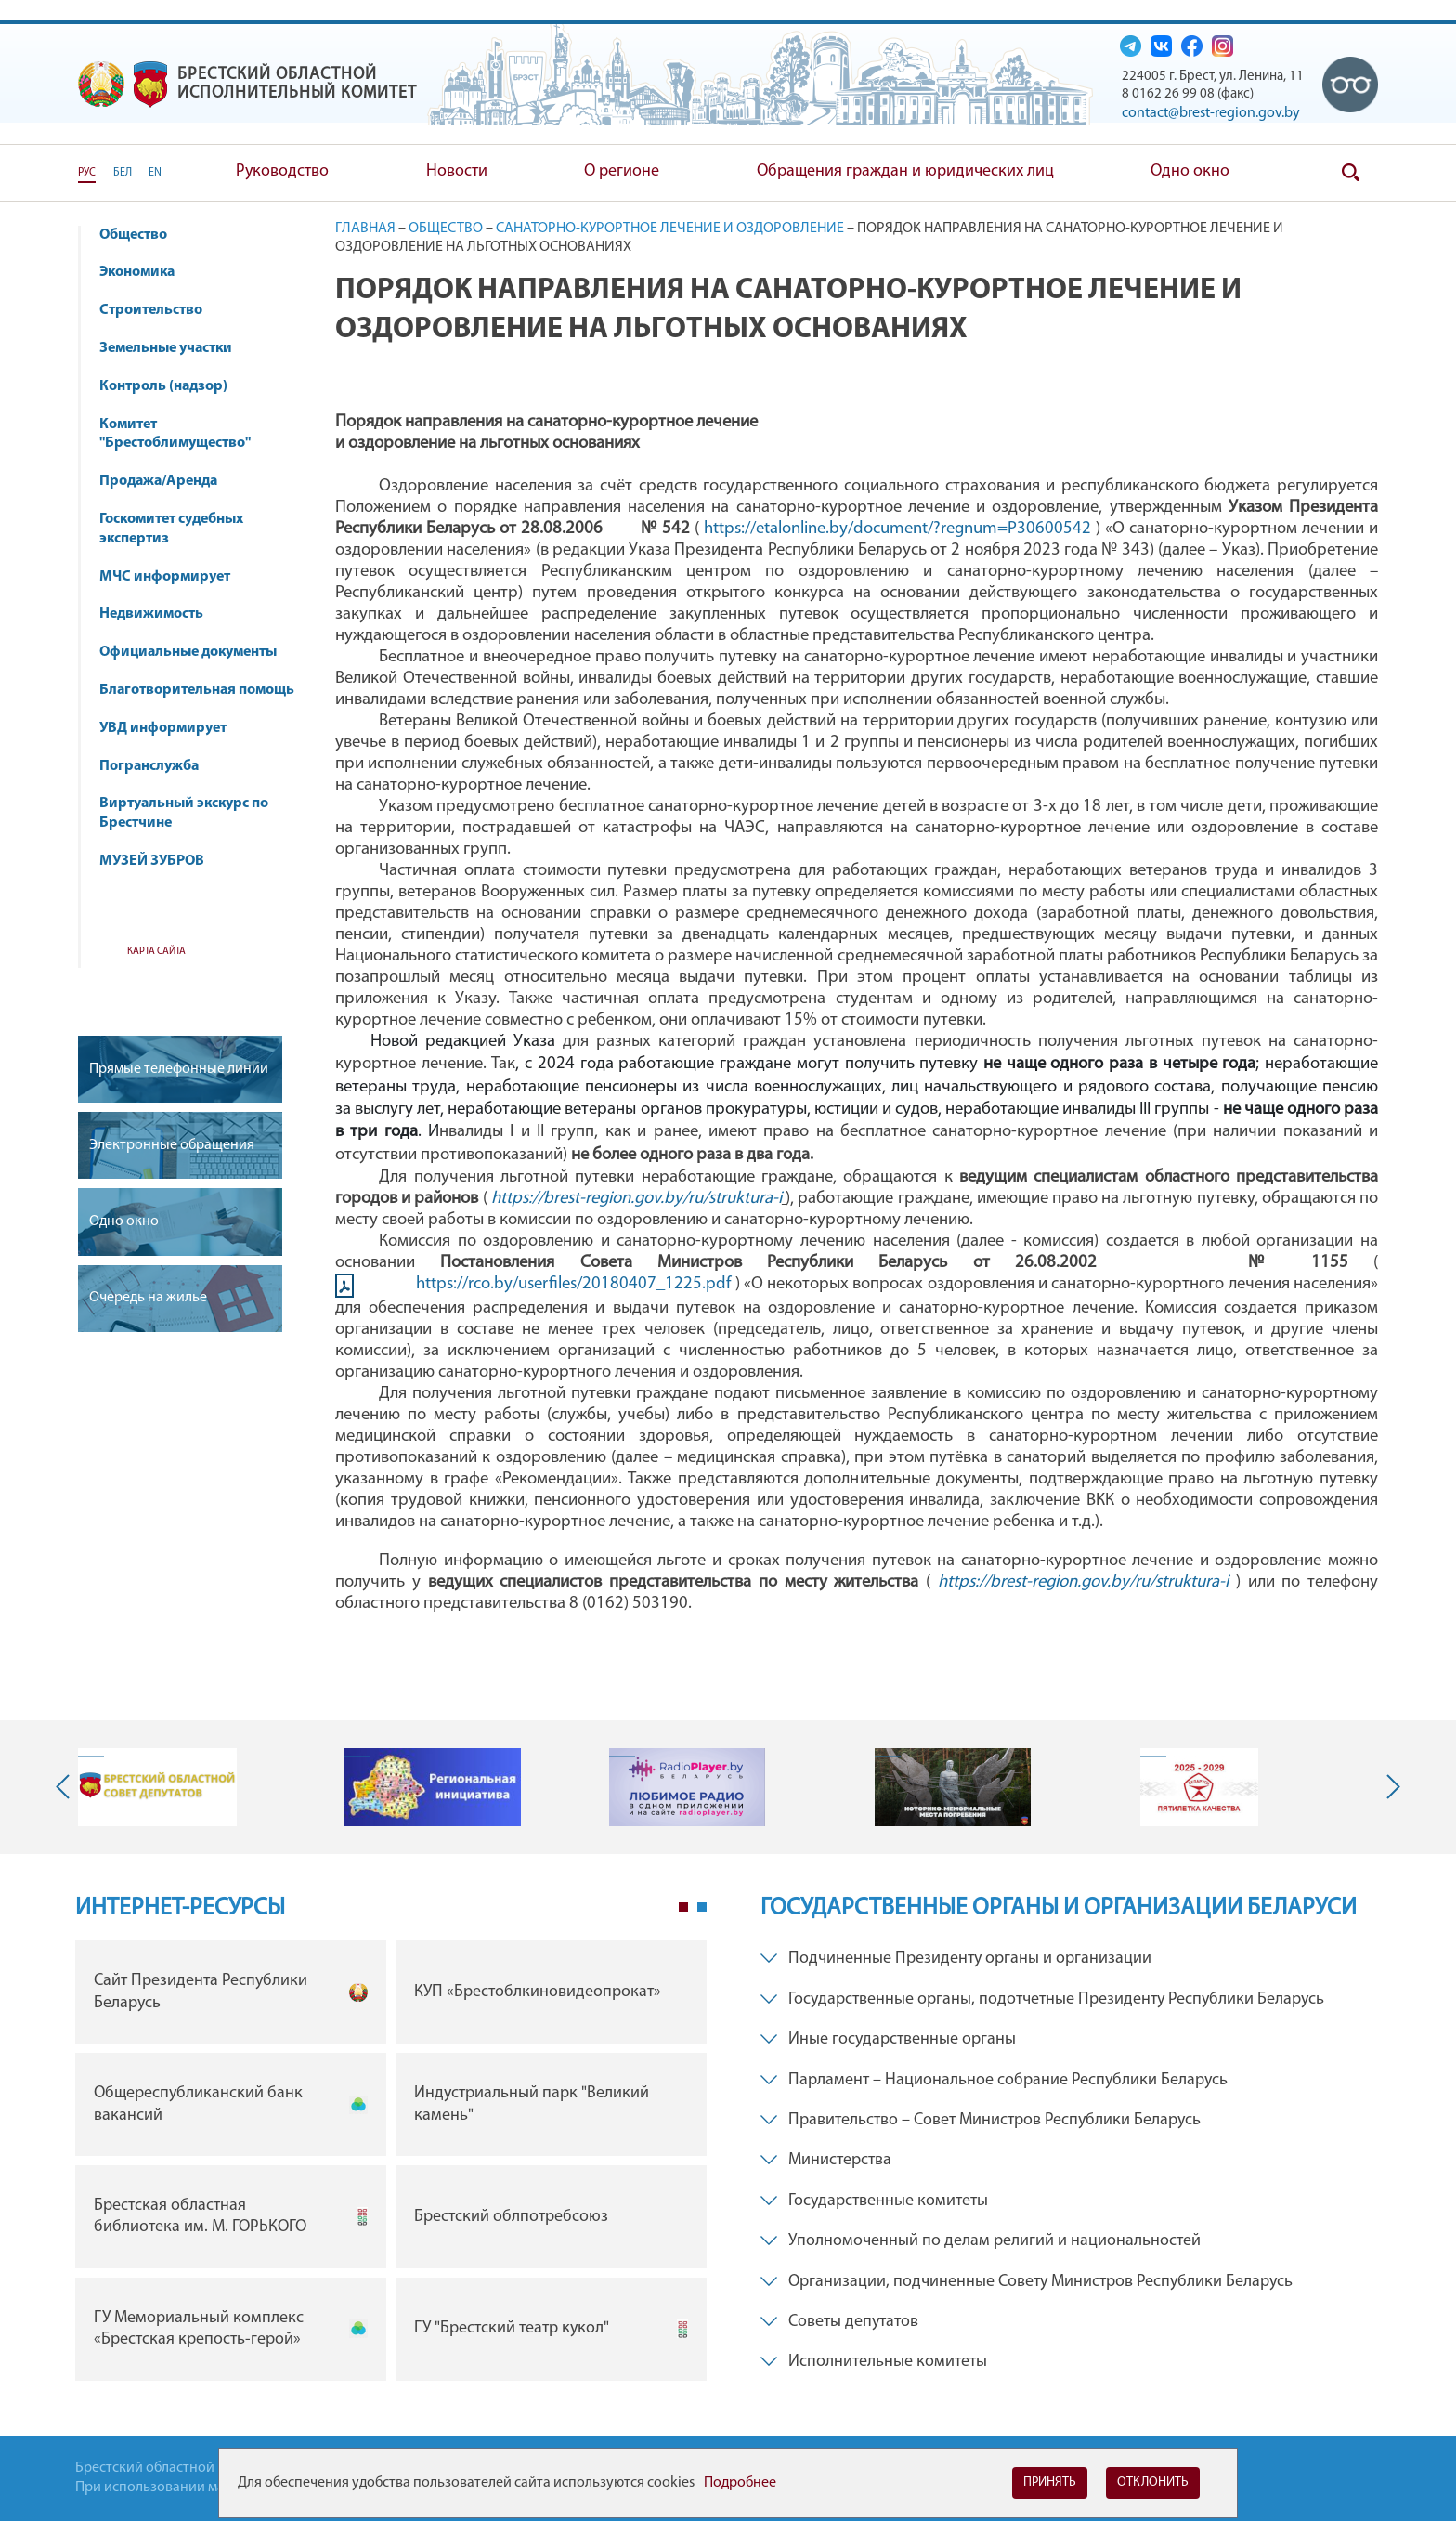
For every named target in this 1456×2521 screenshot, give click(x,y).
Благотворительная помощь (196, 690)
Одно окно (1189, 171)
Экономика (145, 272)
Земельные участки (165, 348)
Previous (67, 1787)
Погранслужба (149, 766)
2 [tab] (702, 1907)
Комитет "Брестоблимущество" (183, 434)
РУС (87, 172)
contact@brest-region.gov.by (1211, 113)
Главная (365, 228)
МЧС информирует (173, 576)
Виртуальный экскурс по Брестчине (183, 813)
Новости (457, 171)
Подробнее (740, 2482)
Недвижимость (160, 614)
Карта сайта (156, 952)
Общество (142, 235)
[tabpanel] (391, 2164)
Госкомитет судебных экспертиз (171, 529)
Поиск (1350, 173)
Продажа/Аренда (167, 481)
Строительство (150, 310)
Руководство (282, 171)
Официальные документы (188, 652)
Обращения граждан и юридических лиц (905, 171)
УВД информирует (163, 728)
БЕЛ (122, 172)
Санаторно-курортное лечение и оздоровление (670, 228)
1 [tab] (683, 1907)
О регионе (621, 171)
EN (155, 172)
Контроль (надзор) (172, 386)
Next (1389, 1787)
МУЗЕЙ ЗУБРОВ (151, 861)
